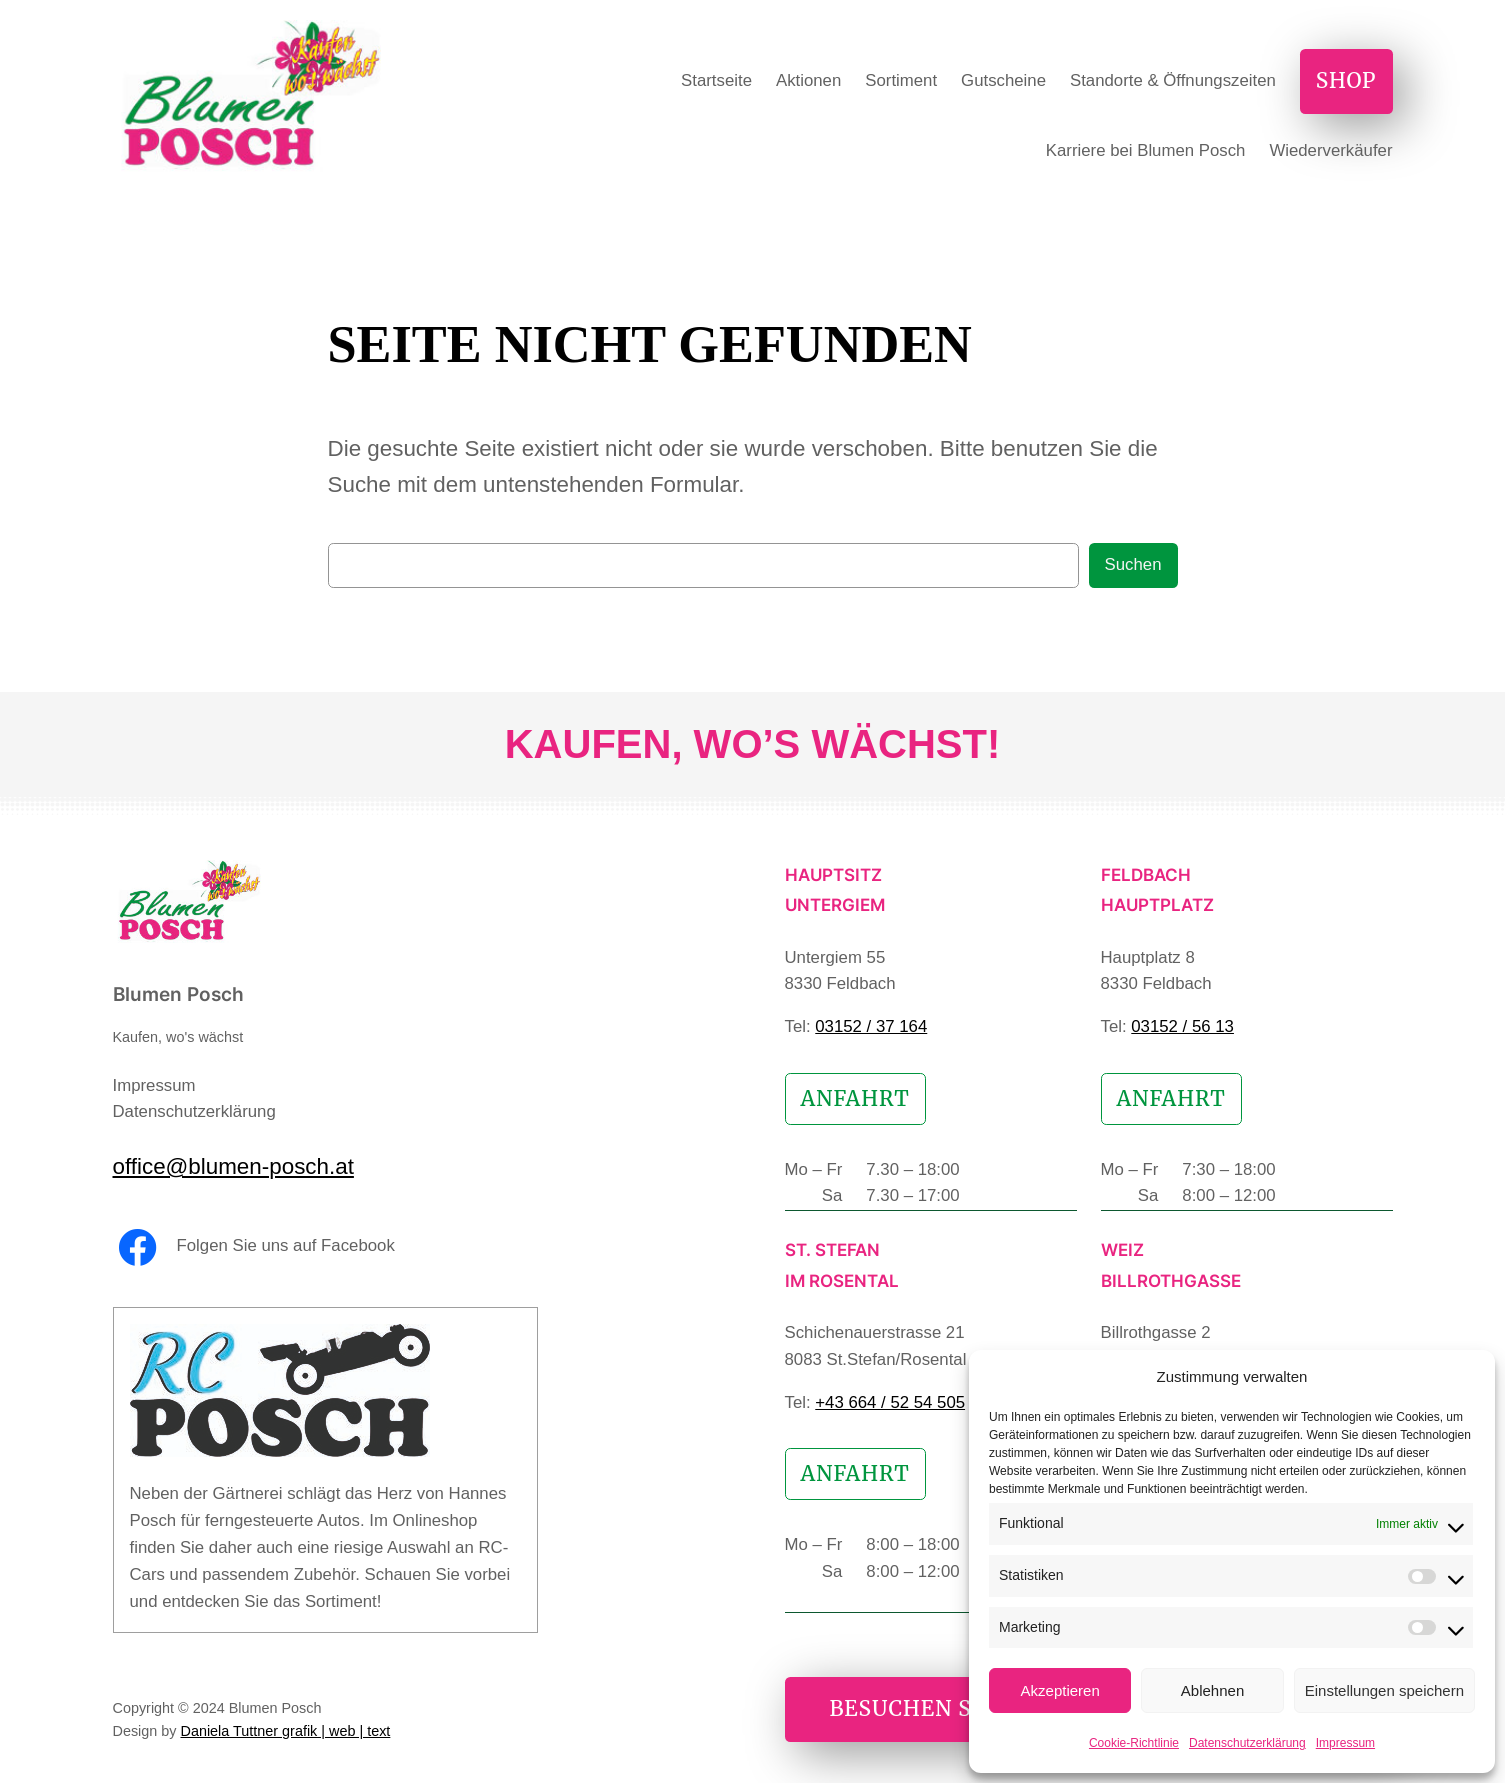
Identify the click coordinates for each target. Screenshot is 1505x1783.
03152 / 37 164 (871, 1026)
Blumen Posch (178, 994)
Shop (1346, 81)
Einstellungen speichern (1384, 1690)
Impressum (1345, 1743)
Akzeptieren (1060, 1690)
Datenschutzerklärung (1247, 1743)
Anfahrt (855, 1099)
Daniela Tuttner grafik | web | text (286, 1731)
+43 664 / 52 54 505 (890, 1402)
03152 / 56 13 (1182, 1026)
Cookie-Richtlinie (1134, 1743)
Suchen (1133, 564)
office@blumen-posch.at (233, 1166)
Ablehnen (1212, 1690)
